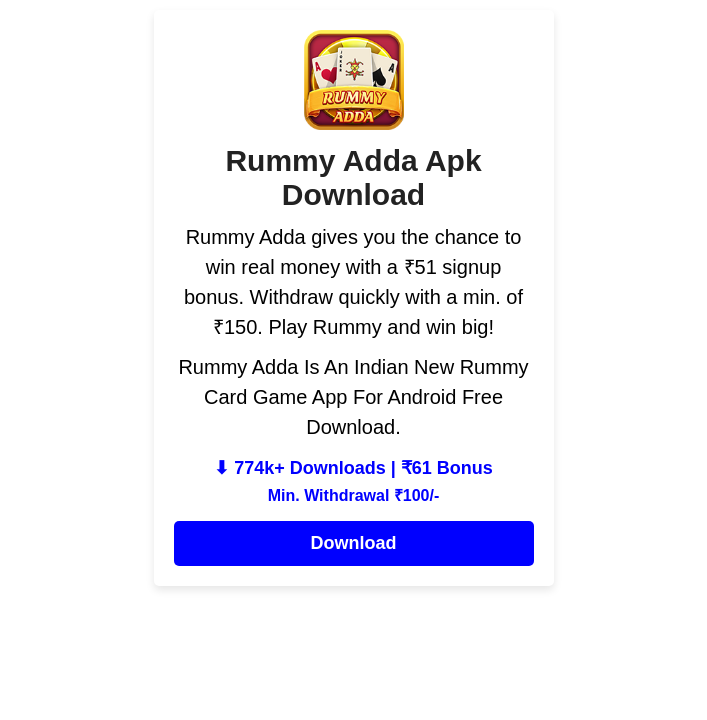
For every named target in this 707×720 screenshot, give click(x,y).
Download (354, 543)
